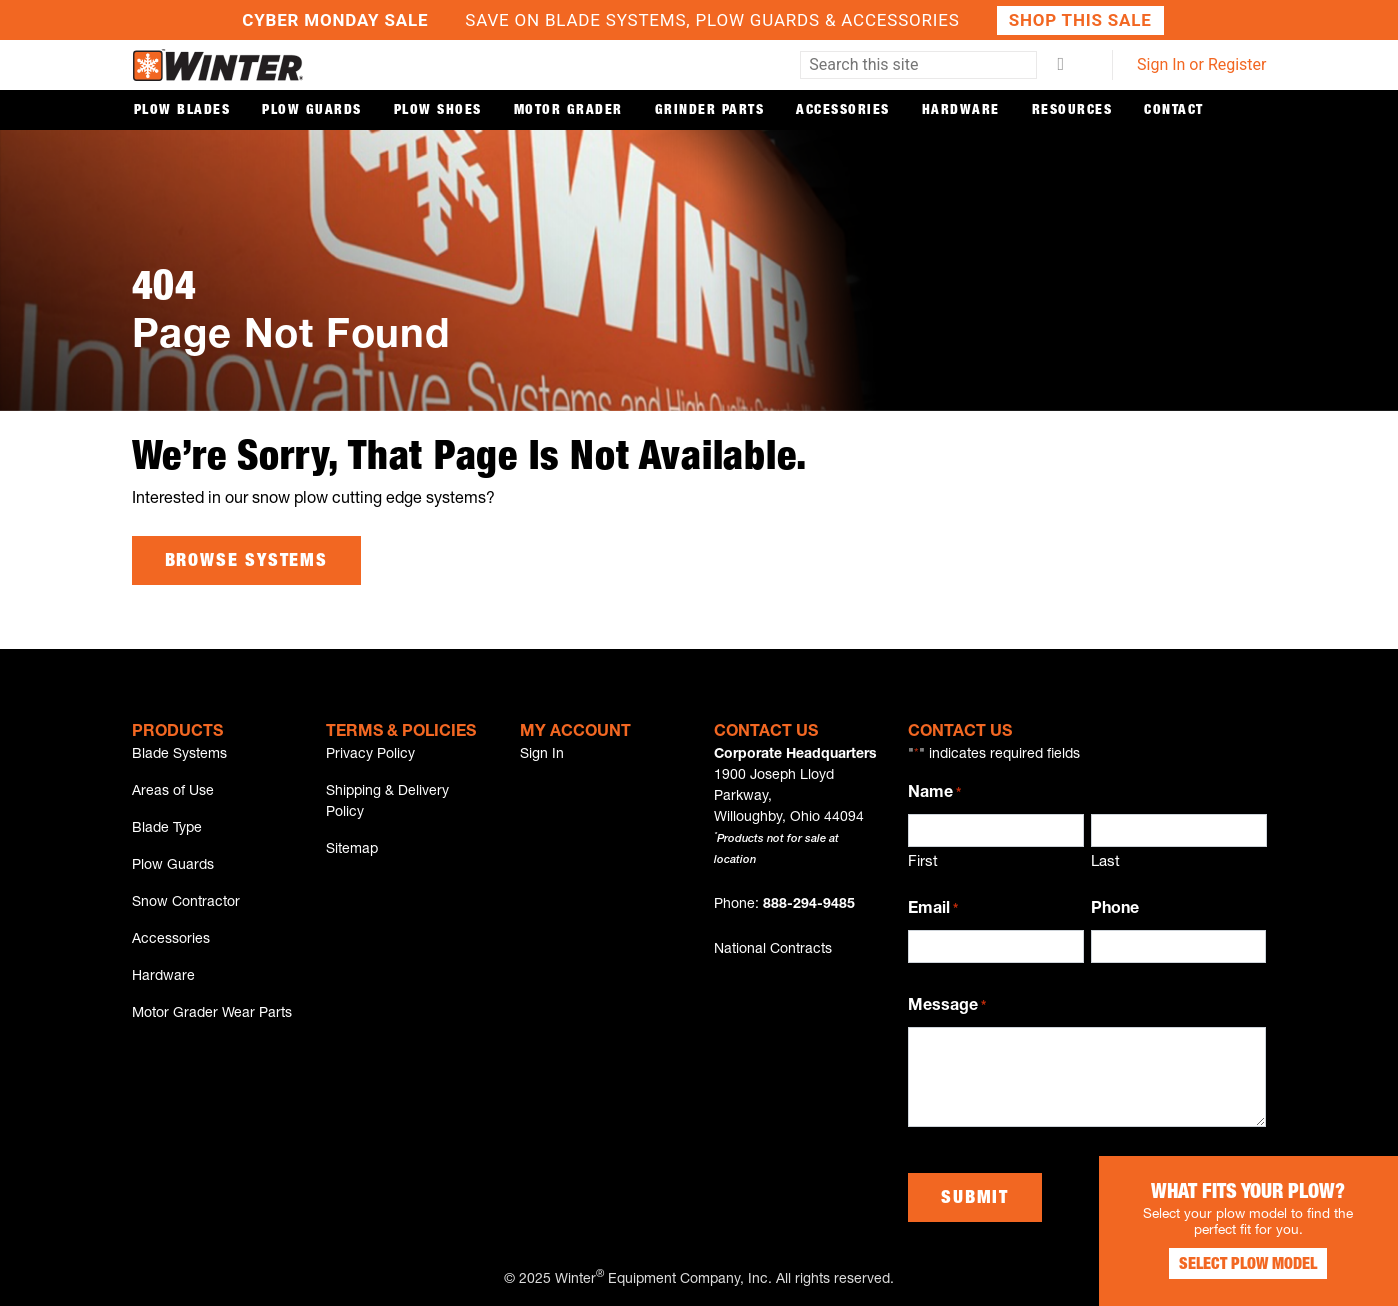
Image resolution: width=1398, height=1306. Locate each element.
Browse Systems (246, 562)
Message (947, 1008)
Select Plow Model (1248, 1266)
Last (1105, 862)
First (923, 862)
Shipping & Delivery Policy (387, 802)
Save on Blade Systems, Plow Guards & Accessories (698, 20)
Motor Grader (568, 111)
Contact (1174, 111)
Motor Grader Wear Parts (212, 1014)
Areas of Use (173, 792)
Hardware (961, 111)
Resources (1072, 111)
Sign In (542, 755)
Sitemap (352, 850)
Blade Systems (179, 755)
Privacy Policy (370, 755)
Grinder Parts (710, 111)
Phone (1115, 910)
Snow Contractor (186, 903)
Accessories (843, 111)
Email (933, 911)
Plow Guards (312, 111)
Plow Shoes (438, 111)
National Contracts (773, 950)
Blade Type (167, 829)
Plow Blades (182, 111)
